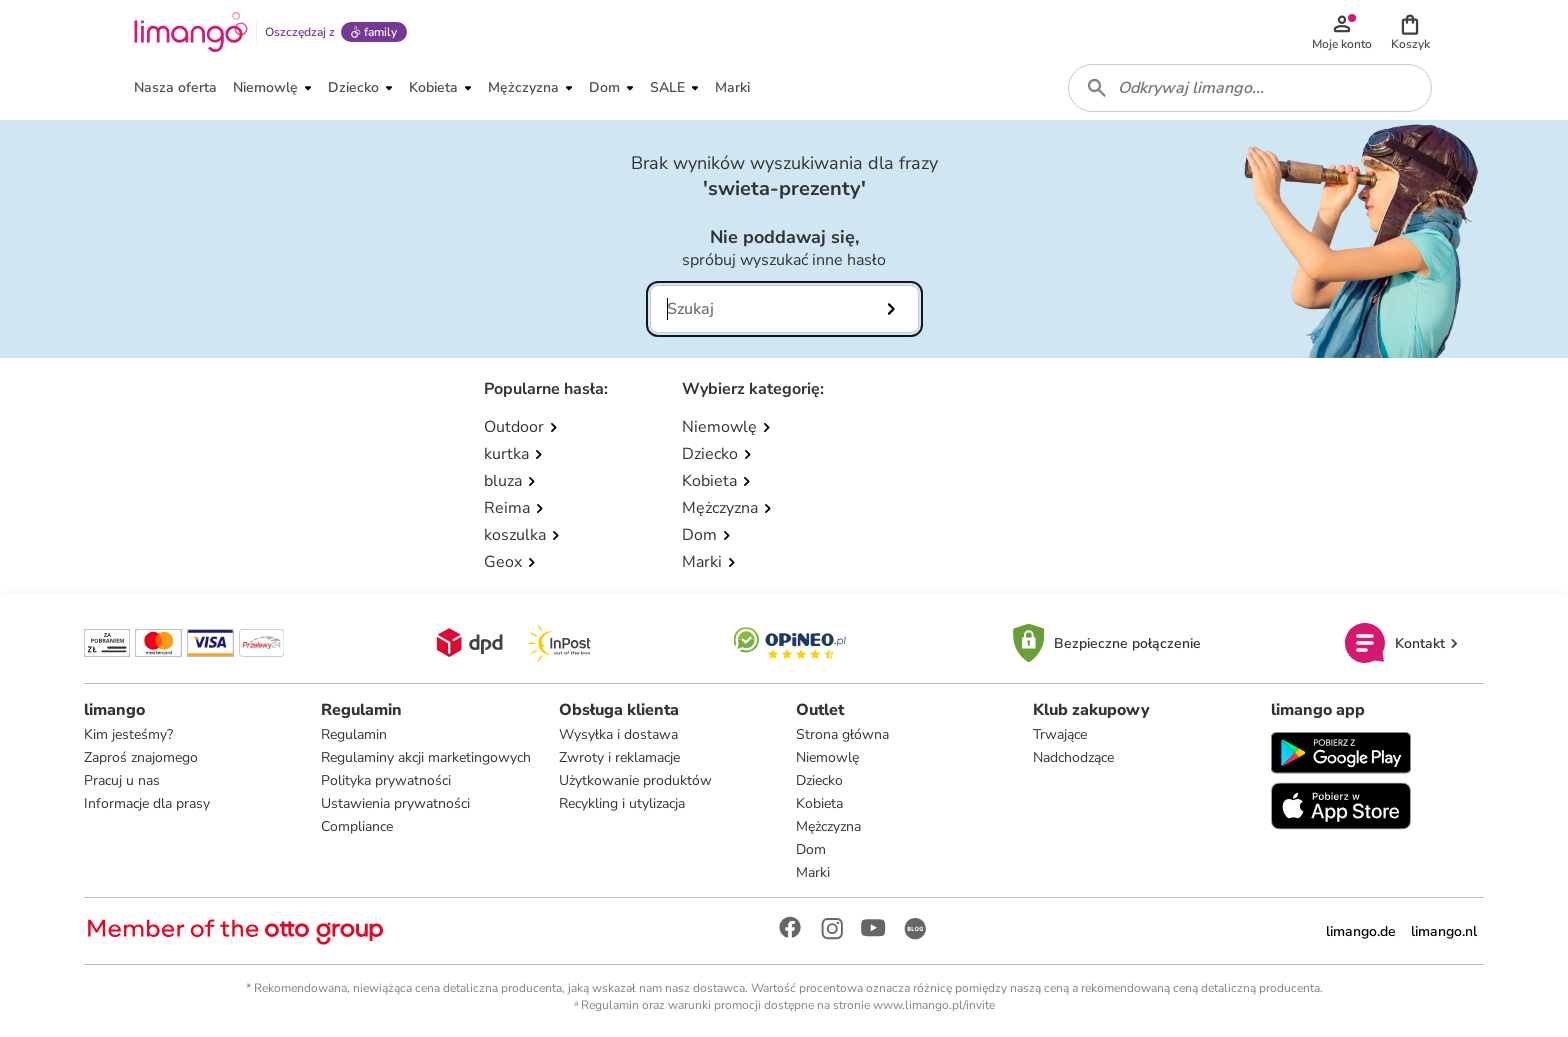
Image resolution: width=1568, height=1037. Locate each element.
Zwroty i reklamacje (619, 757)
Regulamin (354, 734)
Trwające (1060, 734)
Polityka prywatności (386, 780)
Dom (811, 849)
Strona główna (842, 734)
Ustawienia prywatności (395, 803)
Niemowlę (827, 757)
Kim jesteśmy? (128, 734)
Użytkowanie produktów (635, 780)
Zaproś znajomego (141, 757)
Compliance (357, 826)
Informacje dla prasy (147, 803)
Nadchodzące (1073, 757)
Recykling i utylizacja (622, 803)
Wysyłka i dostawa (618, 734)
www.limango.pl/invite (934, 1005)
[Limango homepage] (191, 32)
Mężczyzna (828, 826)
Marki (813, 872)
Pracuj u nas (122, 780)
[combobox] (1250, 88)
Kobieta (819, 803)
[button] (1410, 32)
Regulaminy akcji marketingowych (426, 757)
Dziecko (819, 780)
